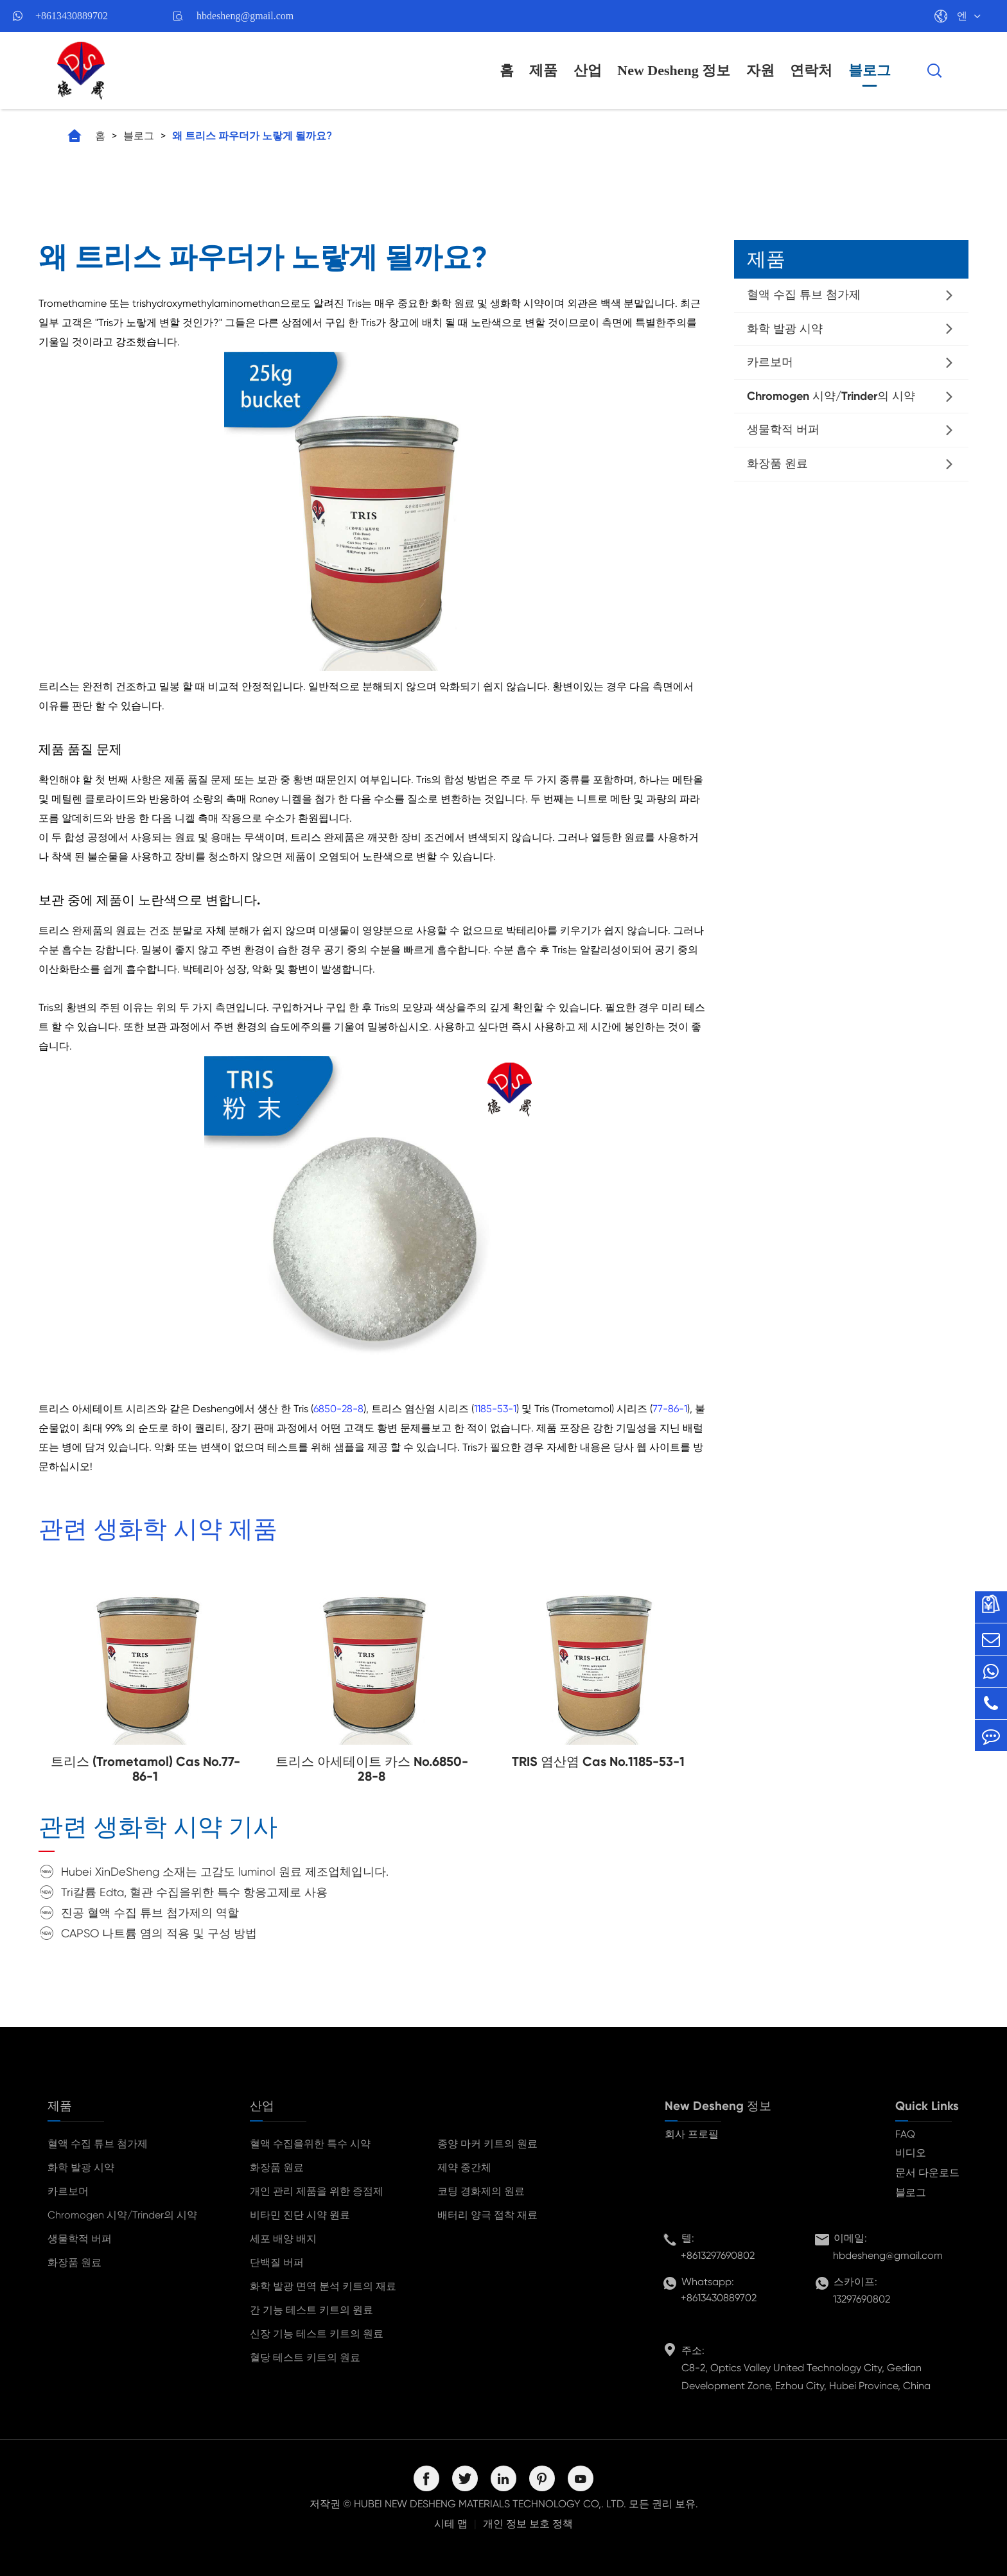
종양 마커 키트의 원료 (487, 2144)
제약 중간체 (464, 2167)
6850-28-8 (338, 1409)
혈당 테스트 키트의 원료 (305, 2357)
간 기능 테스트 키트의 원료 (311, 2310)
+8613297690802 (718, 2255)
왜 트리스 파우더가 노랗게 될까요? (252, 136)
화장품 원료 (777, 463)
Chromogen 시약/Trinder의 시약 (831, 396)
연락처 (811, 70)
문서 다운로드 (927, 2172)
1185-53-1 (495, 1409)
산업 (588, 70)
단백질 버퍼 (277, 2262)
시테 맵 (451, 2524)
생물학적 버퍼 (783, 429)
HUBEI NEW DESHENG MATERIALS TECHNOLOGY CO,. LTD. (490, 2504)
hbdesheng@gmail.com (245, 15)
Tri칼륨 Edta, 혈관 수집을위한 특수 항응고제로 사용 (194, 1892)
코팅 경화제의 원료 (481, 2191)
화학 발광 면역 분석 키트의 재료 (323, 2286)
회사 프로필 (692, 2134)
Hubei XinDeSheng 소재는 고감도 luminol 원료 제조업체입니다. (225, 1871)
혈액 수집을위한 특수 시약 (310, 2144)
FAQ (905, 2134)
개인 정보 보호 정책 (528, 2524)
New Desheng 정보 (673, 70)
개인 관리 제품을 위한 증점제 (316, 2191)
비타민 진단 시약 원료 (300, 2215)
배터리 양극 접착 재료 (487, 2215)
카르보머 (770, 362)
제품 (543, 70)
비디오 (910, 2153)
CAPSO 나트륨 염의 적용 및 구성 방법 (159, 1933)
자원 (760, 70)
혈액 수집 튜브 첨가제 (804, 295)
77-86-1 (669, 1409)
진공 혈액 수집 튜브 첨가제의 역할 (150, 1912)
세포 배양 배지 (283, 2239)
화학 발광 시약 (785, 329)
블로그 (869, 70)
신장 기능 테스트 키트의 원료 (316, 2334)
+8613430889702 (71, 15)
